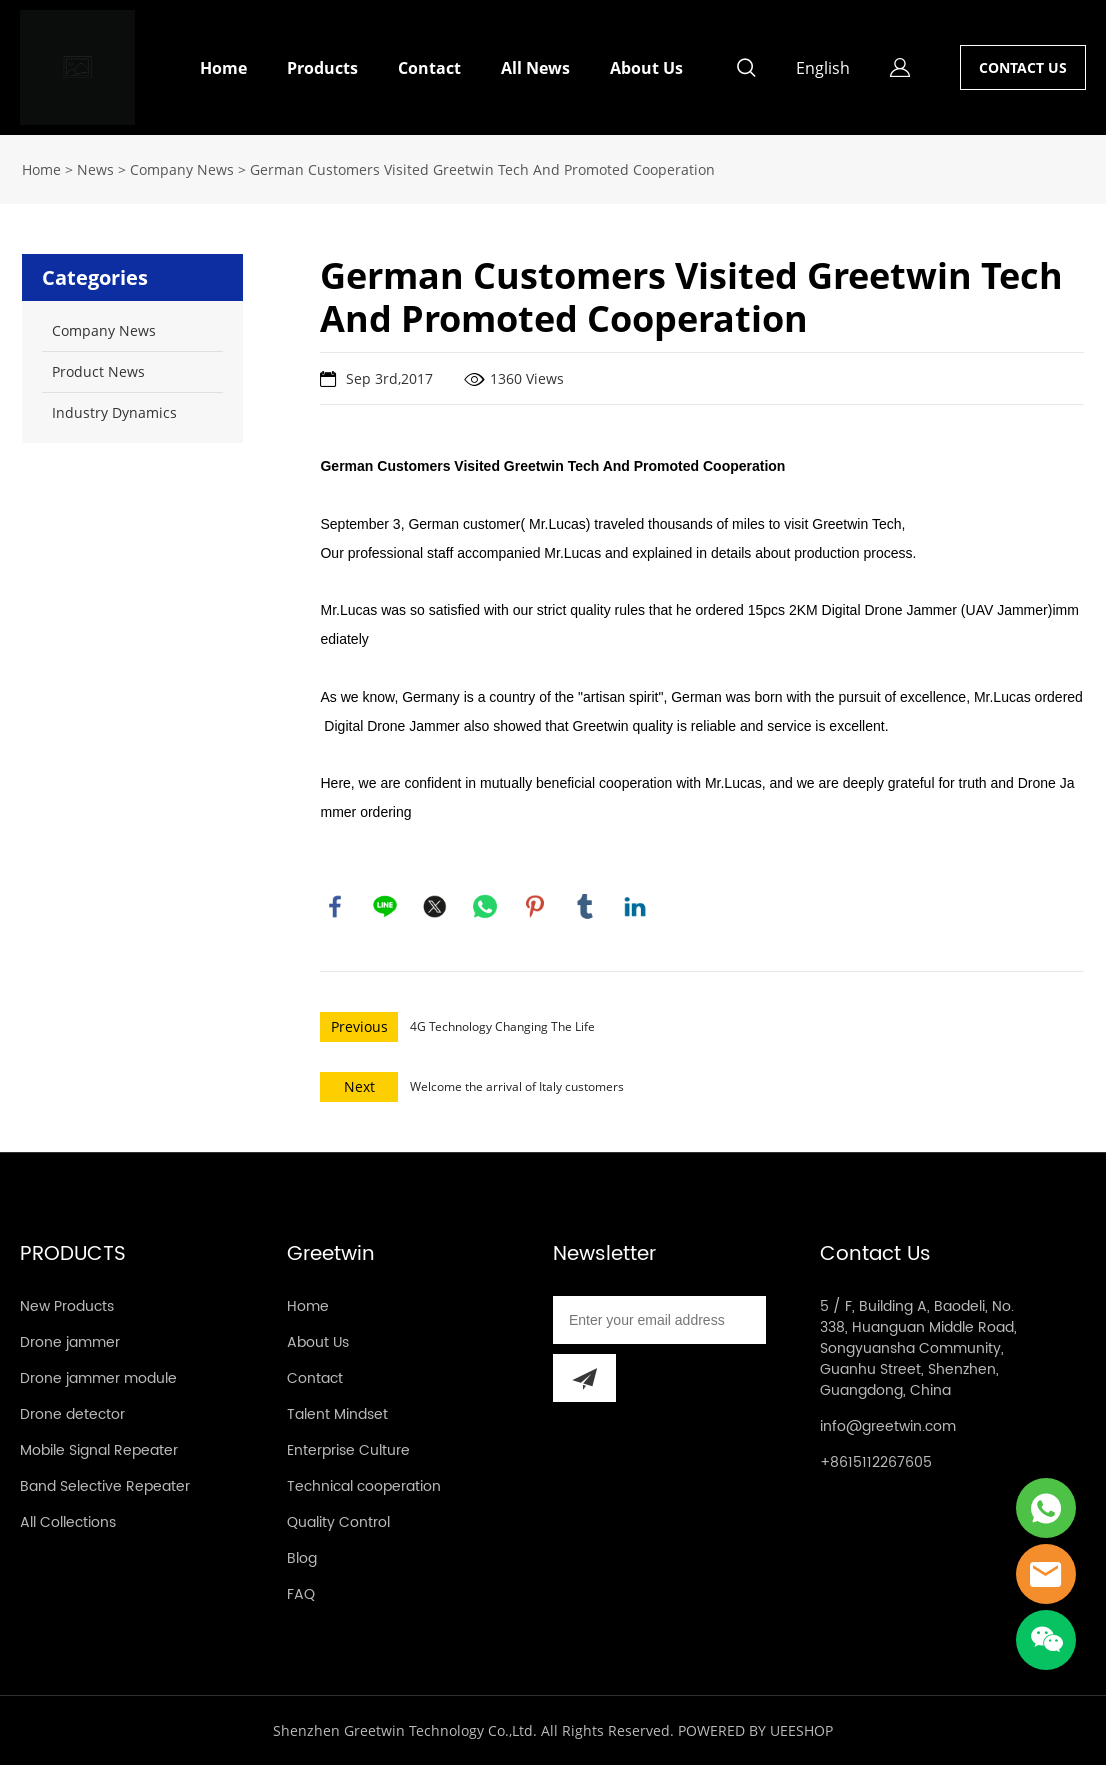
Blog (302, 1559)
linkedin (635, 907)
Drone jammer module (98, 1379)
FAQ (301, 1595)
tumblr (585, 907)
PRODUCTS (73, 1255)
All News (535, 68)
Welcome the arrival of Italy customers (517, 1087)
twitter (435, 907)
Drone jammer (70, 1343)
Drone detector (72, 1415)
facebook (335, 907)
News (95, 169)
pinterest (535, 907)
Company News (182, 169)
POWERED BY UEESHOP (755, 1731)
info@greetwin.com (888, 1427)
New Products (67, 1307)
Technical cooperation (364, 1487)
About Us (646, 68)
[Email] (659, 1321)
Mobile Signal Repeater (99, 1451)
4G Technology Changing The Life (502, 1027)
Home (223, 68)
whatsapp (485, 907)
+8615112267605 (876, 1463)
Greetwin (331, 1255)
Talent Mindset (337, 1415)
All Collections (68, 1523)
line (385, 907)
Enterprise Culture (348, 1451)
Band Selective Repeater (105, 1487)
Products (322, 68)
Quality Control (338, 1523)
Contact (429, 68)
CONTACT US (1023, 67)
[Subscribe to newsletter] (584, 1379)
